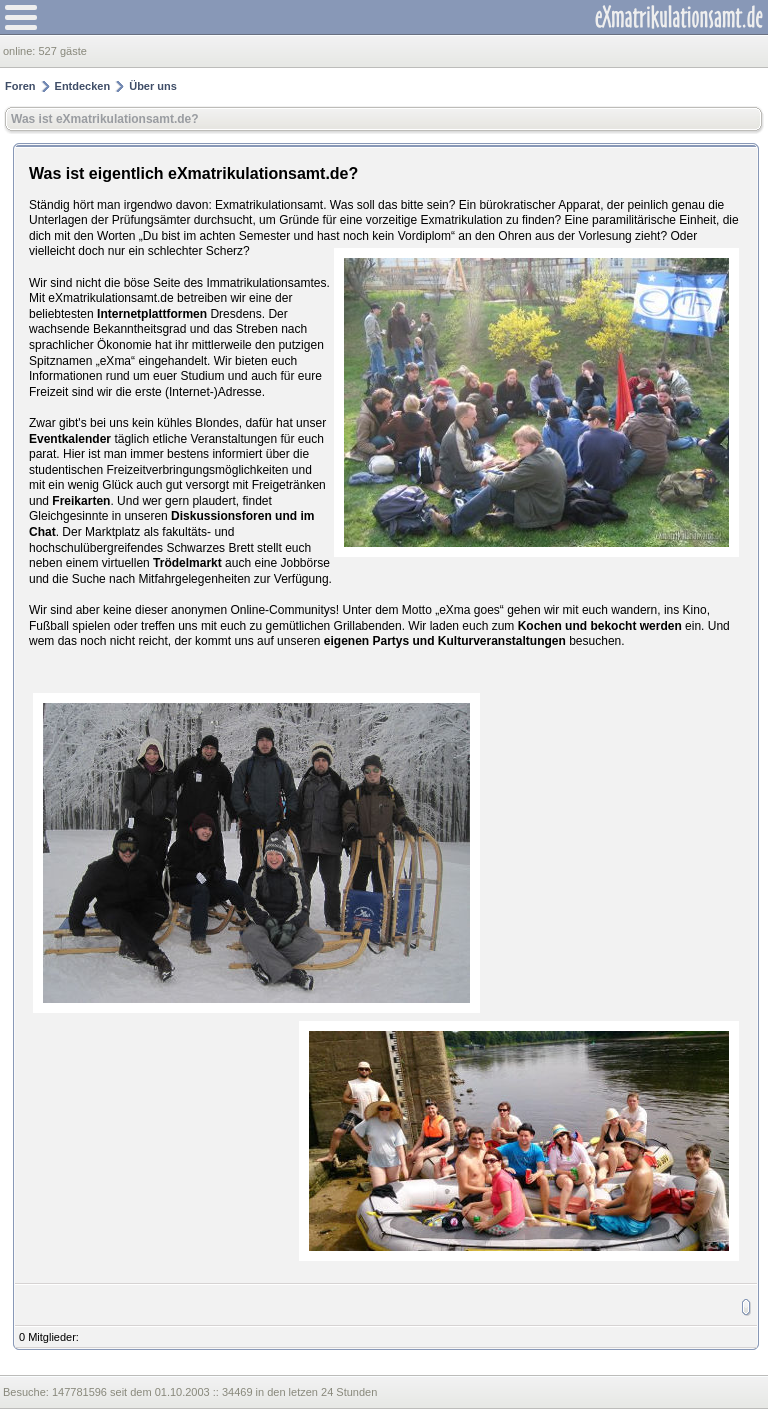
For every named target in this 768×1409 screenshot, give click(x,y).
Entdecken (83, 86)
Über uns (153, 86)
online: (20, 51)
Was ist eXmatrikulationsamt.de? (105, 119)
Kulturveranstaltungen (502, 641)
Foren (20, 86)
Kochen (540, 626)
